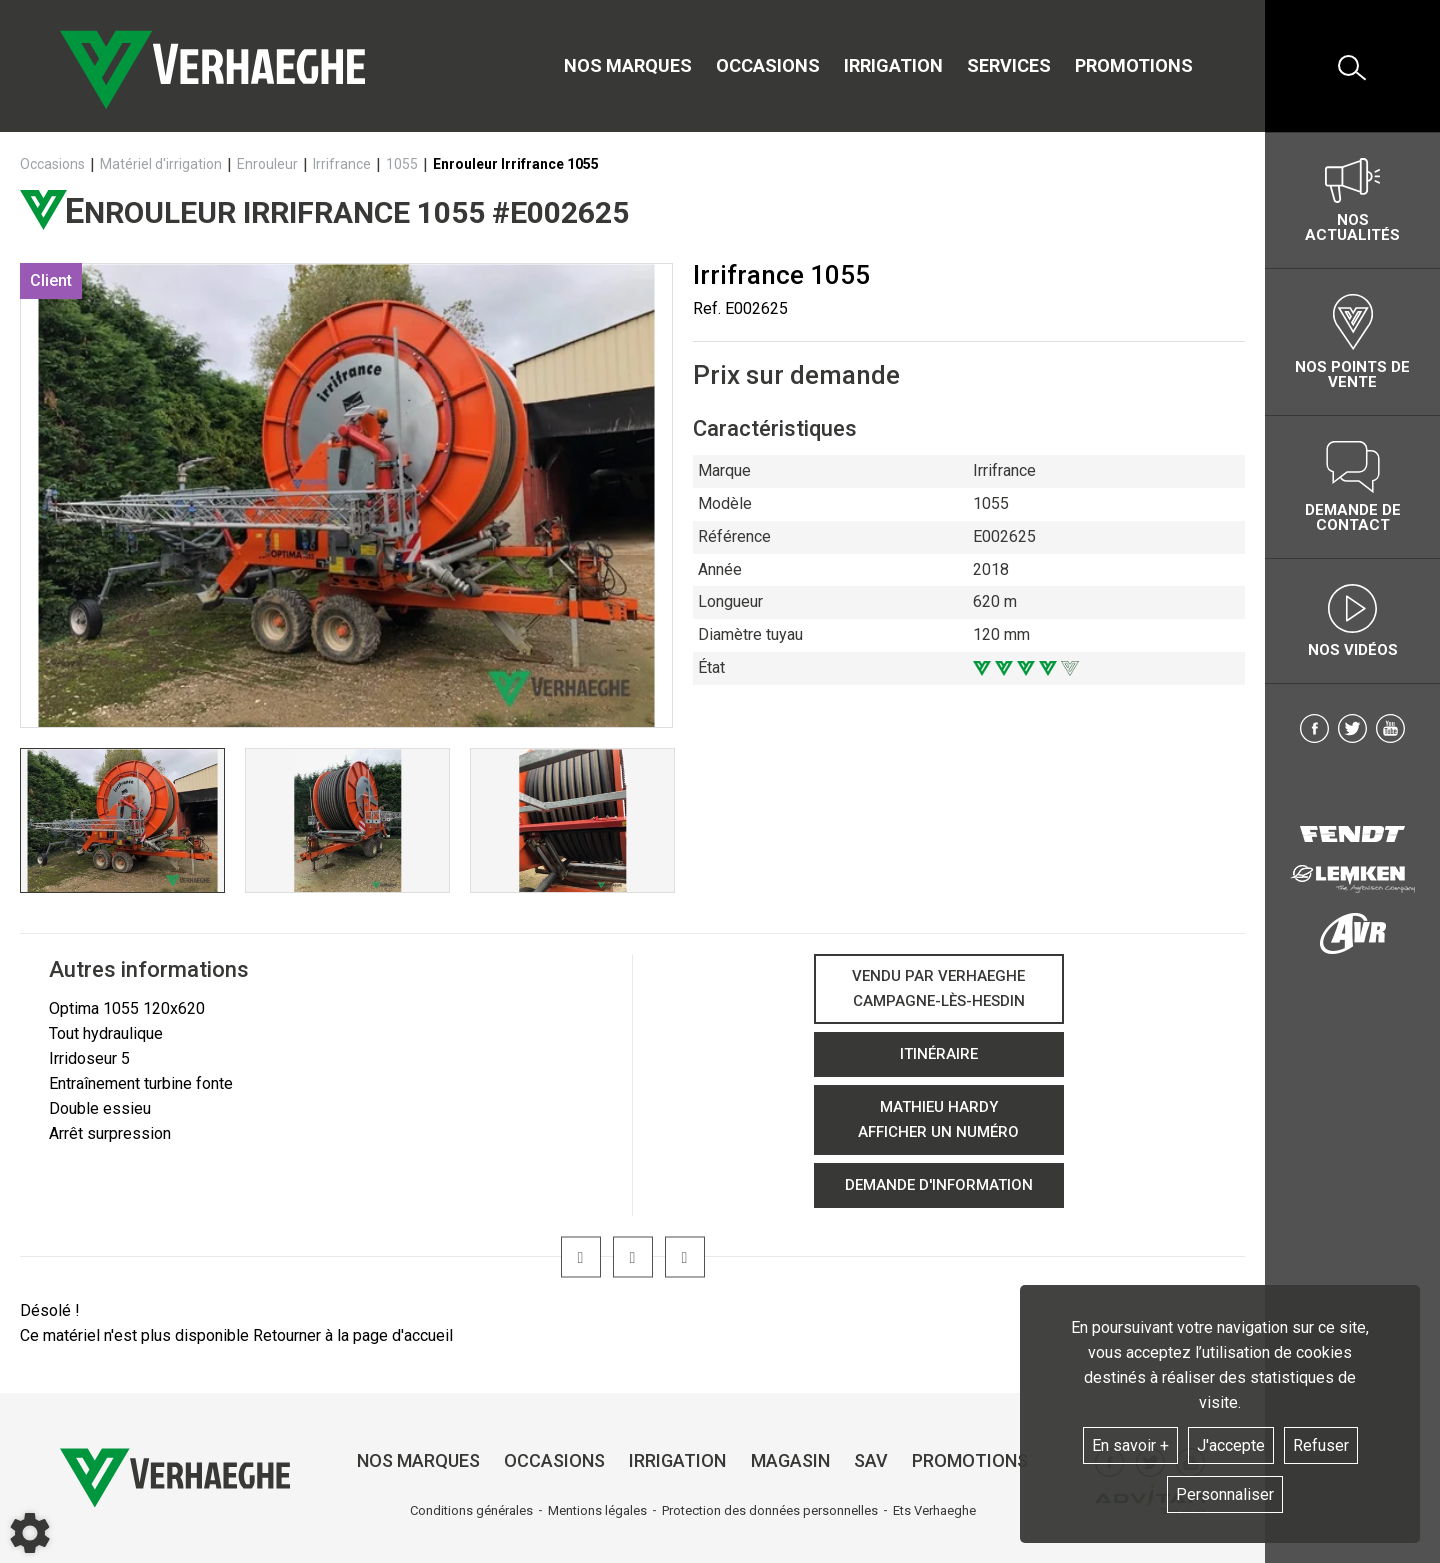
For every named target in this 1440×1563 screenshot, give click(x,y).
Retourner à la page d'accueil (353, 1335)
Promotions (1134, 65)
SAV (871, 1460)
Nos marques (628, 65)
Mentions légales (597, 1510)
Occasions (768, 65)
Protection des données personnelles (770, 1510)
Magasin (790, 1460)
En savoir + (1130, 1445)
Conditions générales (471, 1510)
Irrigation (893, 65)
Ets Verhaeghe (934, 1510)
